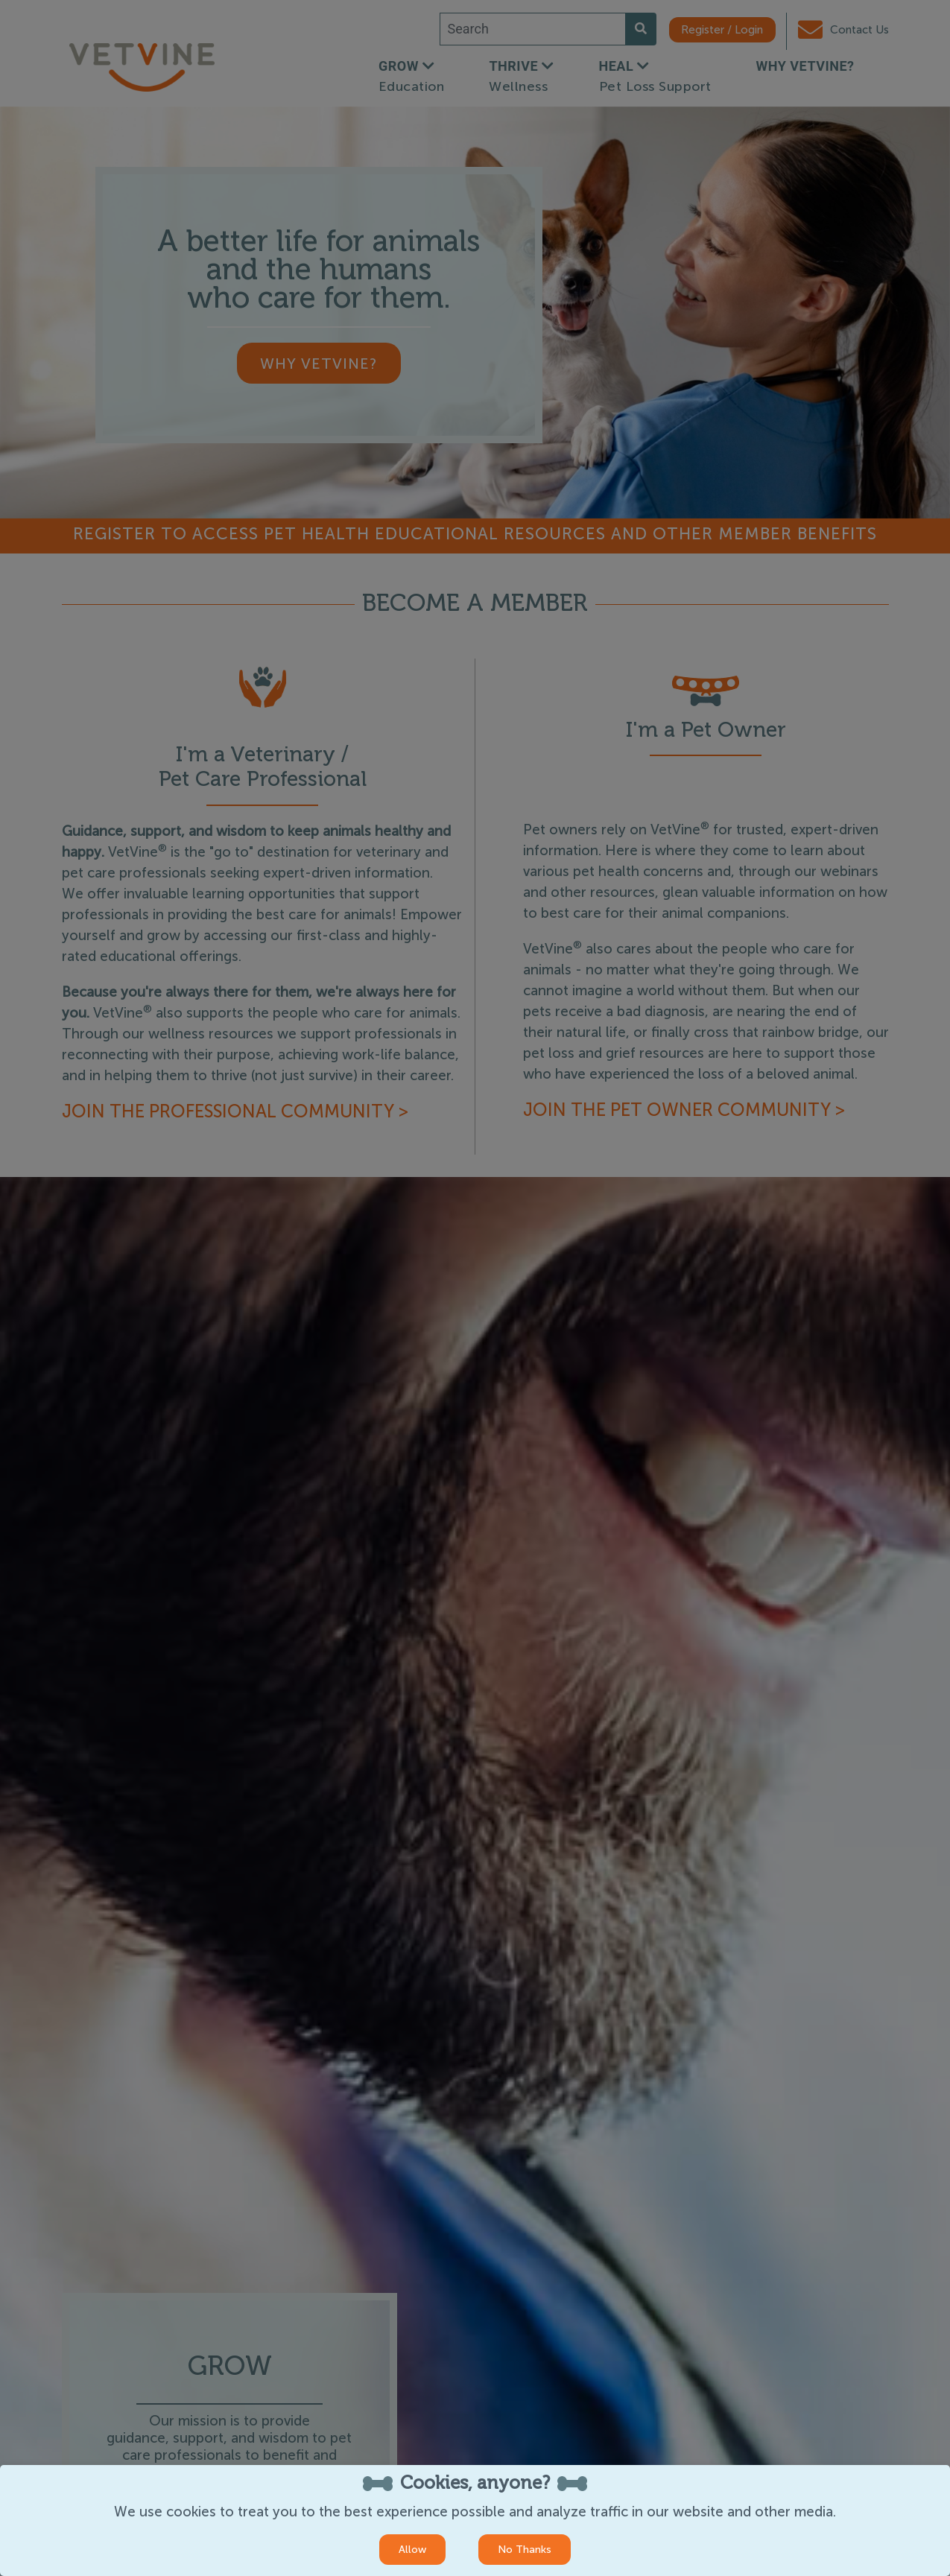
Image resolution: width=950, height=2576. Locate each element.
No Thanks (524, 2549)
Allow (412, 2549)
